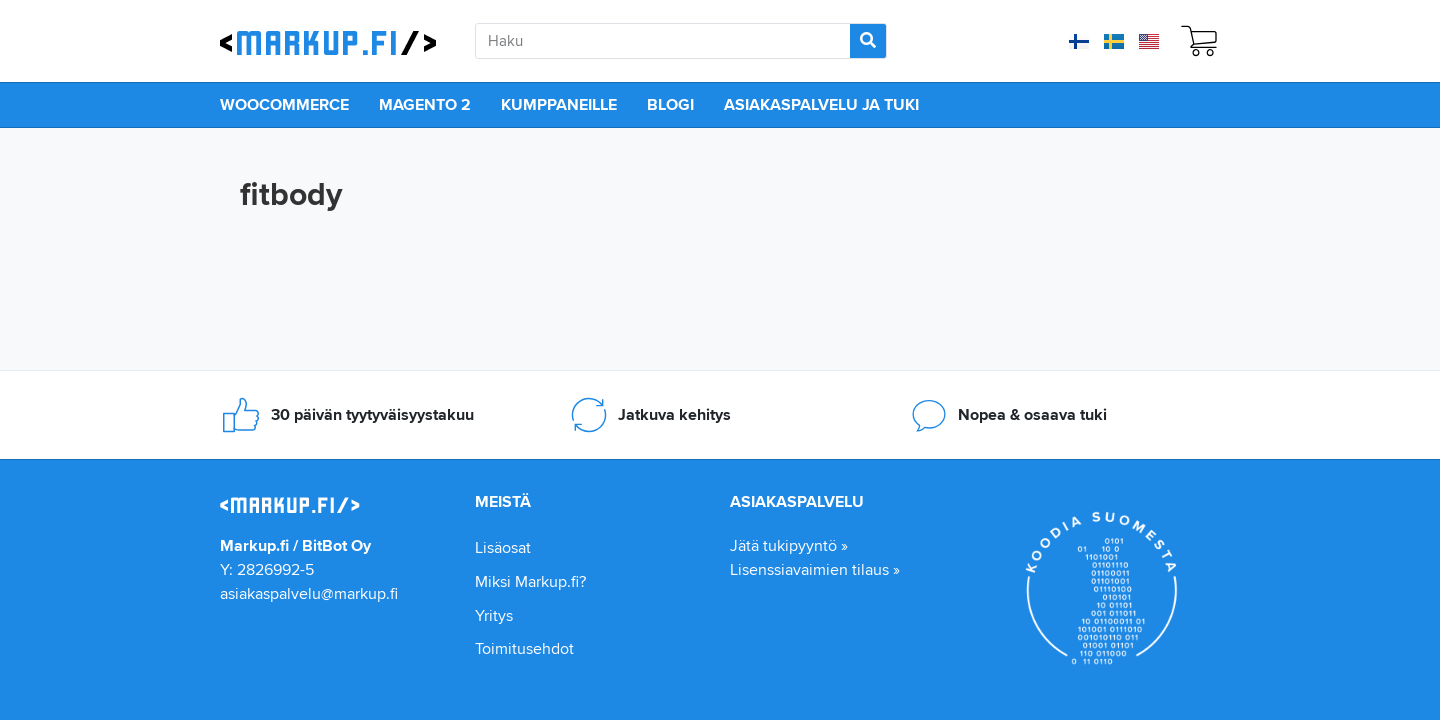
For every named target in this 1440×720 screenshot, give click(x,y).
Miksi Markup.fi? (530, 581)
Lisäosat (503, 547)
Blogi (670, 104)
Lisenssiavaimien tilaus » (815, 569)
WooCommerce (284, 104)
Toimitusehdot (524, 648)
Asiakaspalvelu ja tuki (821, 104)
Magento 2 (425, 104)
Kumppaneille (559, 104)
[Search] (868, 41)
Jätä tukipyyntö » (789, 545)
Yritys (494, 615)
